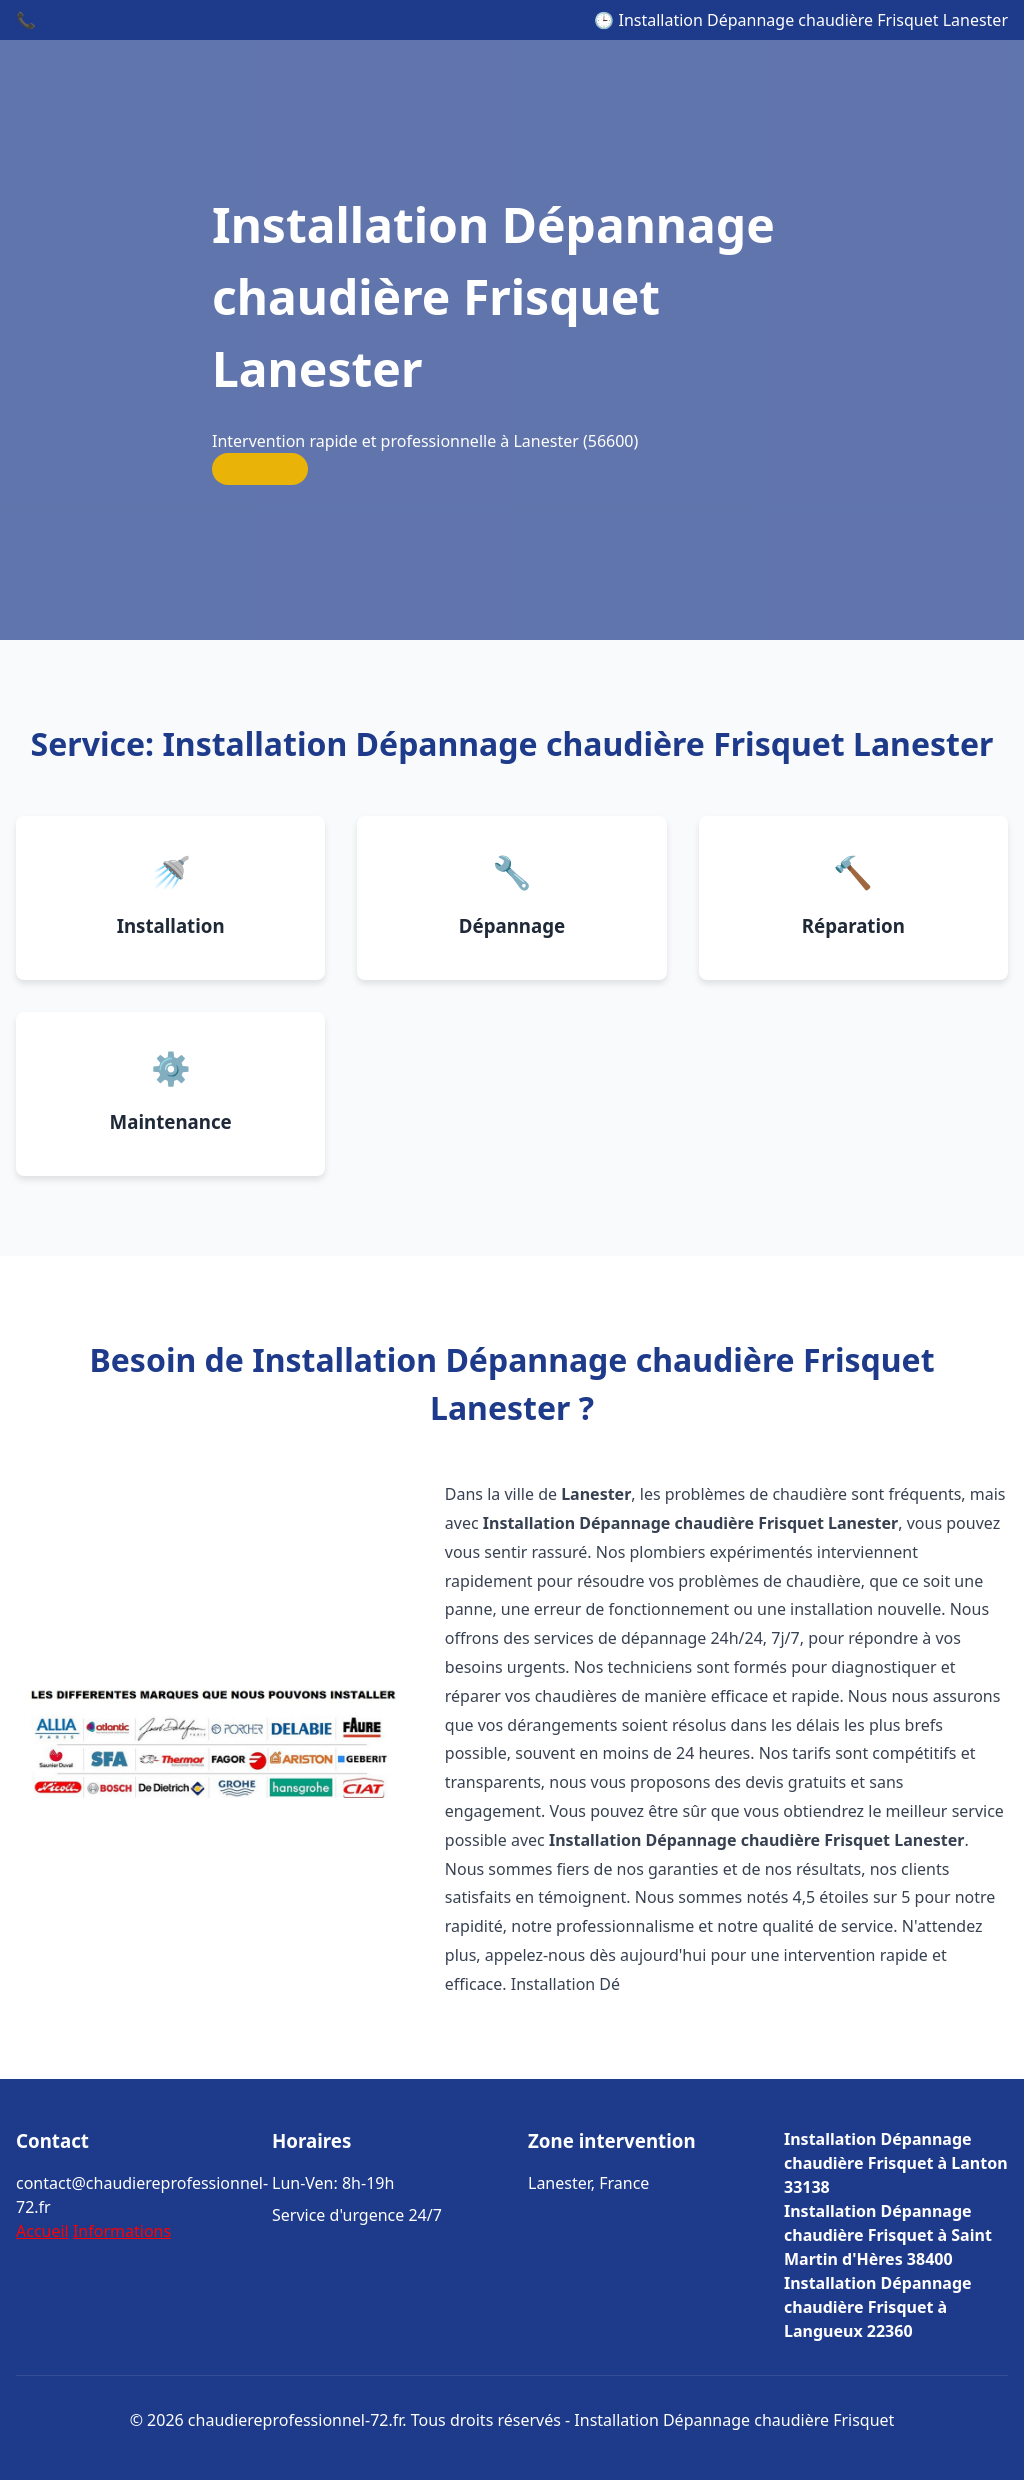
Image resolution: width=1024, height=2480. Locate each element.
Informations (122, 2231)
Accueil (42, 2231)
